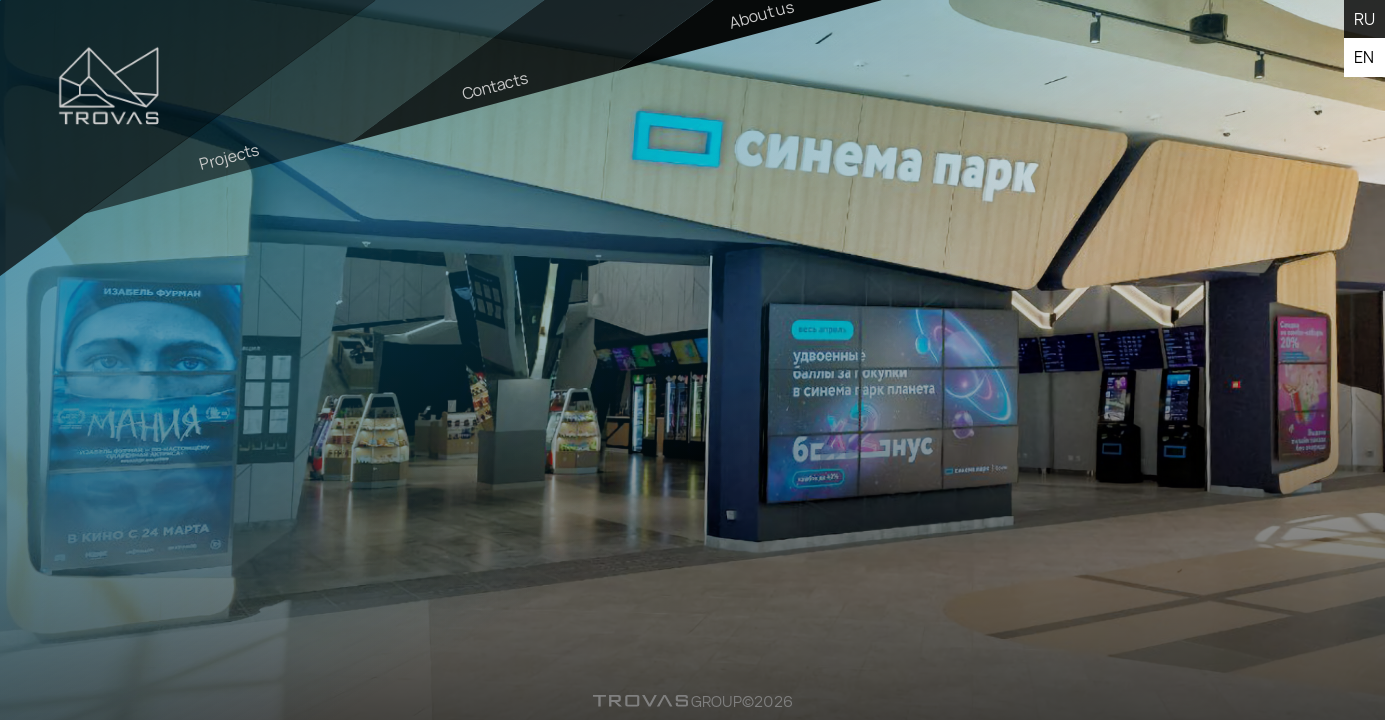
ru (1364, 19)
